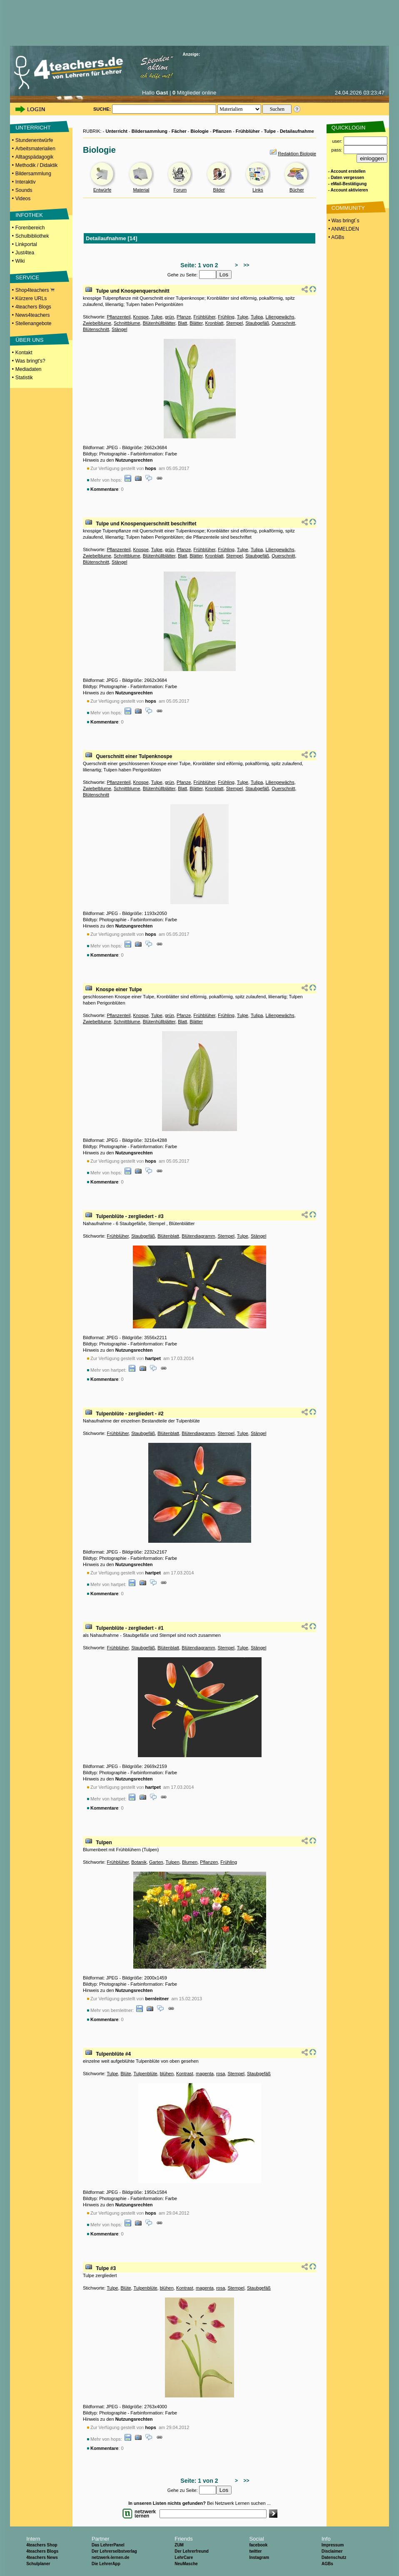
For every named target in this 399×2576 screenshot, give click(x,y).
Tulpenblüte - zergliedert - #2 (129, 1414)
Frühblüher (248, 131)
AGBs (327, 2563)
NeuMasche (186, 2563)
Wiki (20, 261)
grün (169, 316)
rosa (220, 2073)
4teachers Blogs (33, 307)
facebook (258, 2545)
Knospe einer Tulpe (119, 989)
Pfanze (184, 316)
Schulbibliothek (32, 236)
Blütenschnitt (96, 329)
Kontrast (184, 2073)
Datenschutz (334, 2557)
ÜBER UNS (29, 340)
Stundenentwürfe (34, 140)
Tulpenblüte (145, 2073)
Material (141, 189)
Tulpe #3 (106, 2268)
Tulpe (270, 131)
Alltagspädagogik (34, 157)
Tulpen (104, 1842)
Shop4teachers (35, 290)
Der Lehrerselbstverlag (114, 2551)
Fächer (179, 131)
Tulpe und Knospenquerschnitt (132, 291)
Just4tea (24, 253)
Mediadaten (28, 369)
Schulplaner (38, 2563)
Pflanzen (222, 131)
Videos (22, 198)
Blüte (126, 2073)
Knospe (140, 316)
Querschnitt (283, 323)
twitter (255, 2551)
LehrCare (184, 2557)
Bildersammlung (33, 174)
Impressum (333, 2545)
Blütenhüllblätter (159, 323)
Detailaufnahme (297, 131)
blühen (167, 2073)
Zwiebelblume (97, 323)
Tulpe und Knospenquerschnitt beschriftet (146, 524)
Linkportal (26, 244)
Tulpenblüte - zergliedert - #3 (129, 1216)
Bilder (219, 189)
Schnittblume (127, 323)
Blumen (189, 1862)
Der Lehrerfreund (192, 2551)
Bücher (296, 189)
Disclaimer (332, 2551)
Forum (180, 189)
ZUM (179, 2545)
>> (245, 265)
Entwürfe (102, 189)
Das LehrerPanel (108, 2545)
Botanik (139, 1862)
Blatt (182, 323)
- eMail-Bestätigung (347, 184)
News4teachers (32, 315)
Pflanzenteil (118, 316)
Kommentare (104, 489)
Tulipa (257, 316)
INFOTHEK (29, 215)
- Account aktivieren (348, 190)
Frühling (226, 316)
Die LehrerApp (106, 2563)
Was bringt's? (30, 361)
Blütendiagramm (198, 1235)
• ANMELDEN (343, 229)
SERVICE (27, 277)
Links (257, 189)
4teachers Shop (41, 2545)
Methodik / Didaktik (36, 165)
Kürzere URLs (31, 298)
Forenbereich (30, 228)
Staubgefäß (257, 323)
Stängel (119, 329)
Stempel (234, 323)
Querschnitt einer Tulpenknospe (134, 756)
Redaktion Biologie (297, 153)
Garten (156, 1862)
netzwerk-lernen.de (111, 2557)
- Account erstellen (347, 171)
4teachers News (42, 2557)
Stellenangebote (33, 323)
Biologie (200, 131)
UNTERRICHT (33, 127)
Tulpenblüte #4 (113, 2054)
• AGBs (335, 237)
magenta (205, 2073)
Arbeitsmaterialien (35, 149)
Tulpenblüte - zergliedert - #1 (129, 1628)
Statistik (24, 377)
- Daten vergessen (346, 177)
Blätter (196, 323)
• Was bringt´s (343, 221)
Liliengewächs (280, 316)
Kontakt (23, 353)
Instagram (259, 2557)
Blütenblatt (168, 1235)
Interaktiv (25, 182)
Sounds (23, 190)
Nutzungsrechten (134, 460)
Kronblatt (214, 323)
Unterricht (116, 131)
